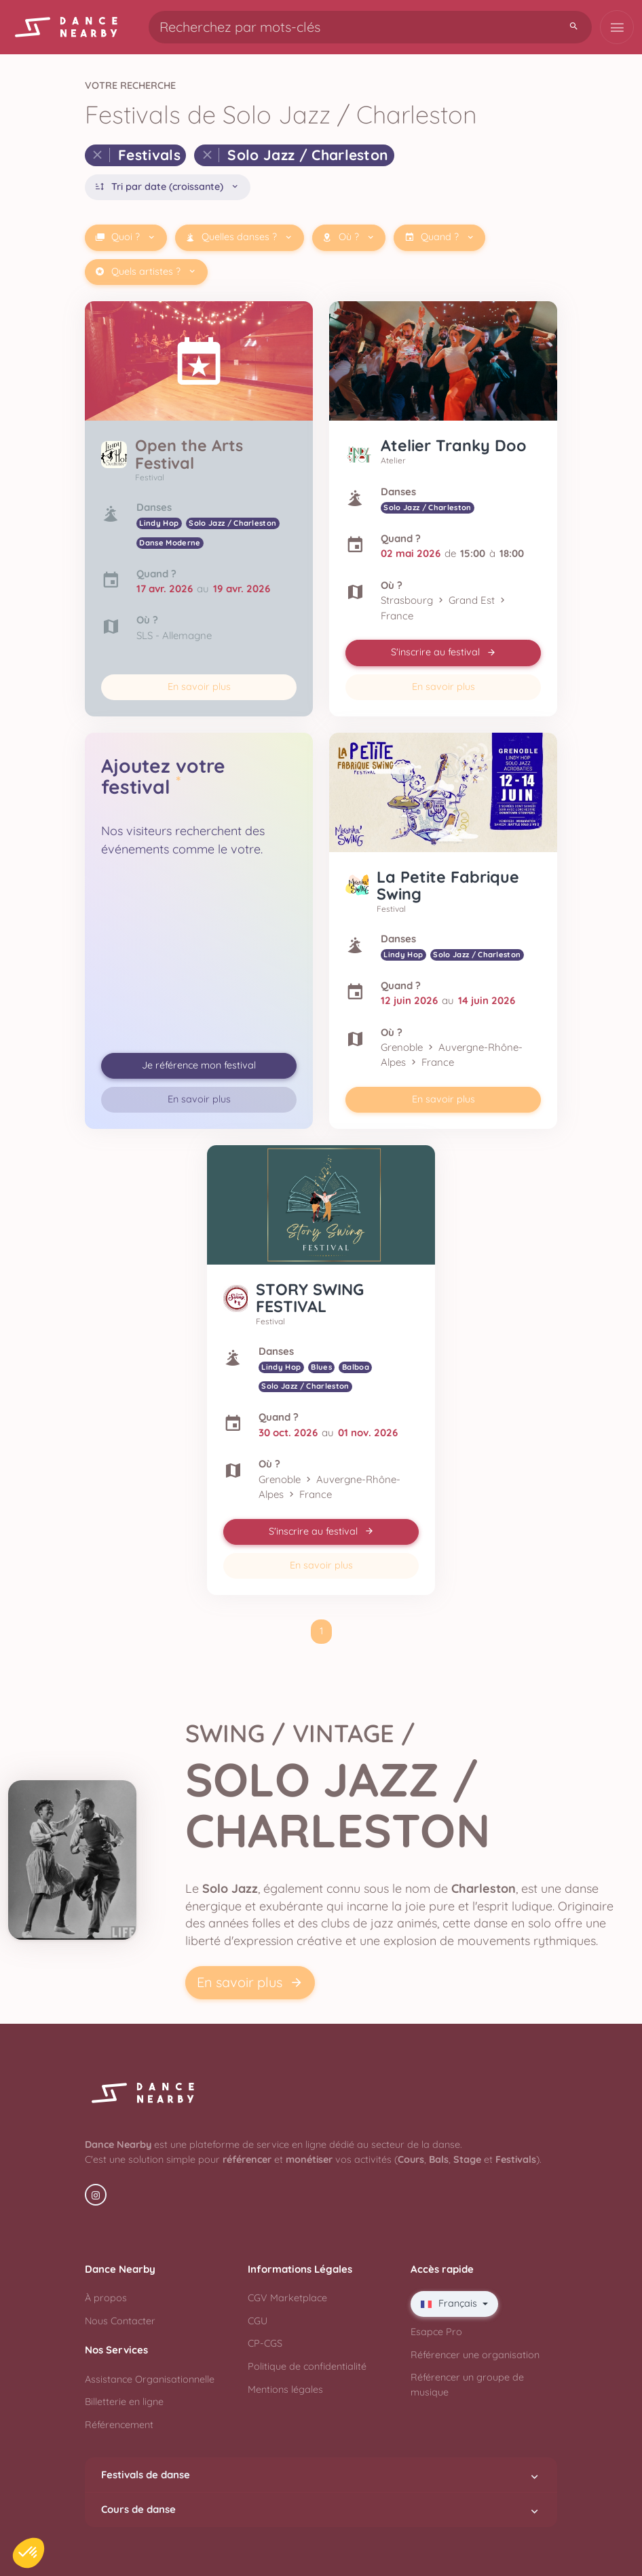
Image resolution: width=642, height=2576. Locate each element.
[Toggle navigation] (617, 27)
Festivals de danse (321, 2474)
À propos (106, 2298)
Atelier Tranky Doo (454, 445)
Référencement (119, 2425)
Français (450, 2303)
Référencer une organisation (475, 2355)
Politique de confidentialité (307, 2366)
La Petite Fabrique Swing (448, 885)
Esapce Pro (436, 2332)
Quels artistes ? (146, 271)
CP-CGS (265, 2343)
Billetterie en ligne (124, 2402)
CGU (257, 2321)
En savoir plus (199, 686)
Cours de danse (321, 2509)
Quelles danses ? (239, 237)
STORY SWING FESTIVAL (310, 1298)
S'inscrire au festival (443, 652)
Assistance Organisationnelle (149, 2379)
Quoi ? (125, 237)
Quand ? (439, 237)
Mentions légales (285, 2389)
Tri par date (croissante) (167, 186)
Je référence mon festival (199, 1065)
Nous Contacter (120, 2321)
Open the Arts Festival (189, 454)
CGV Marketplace (287, 2298)
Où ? (348, 237)
